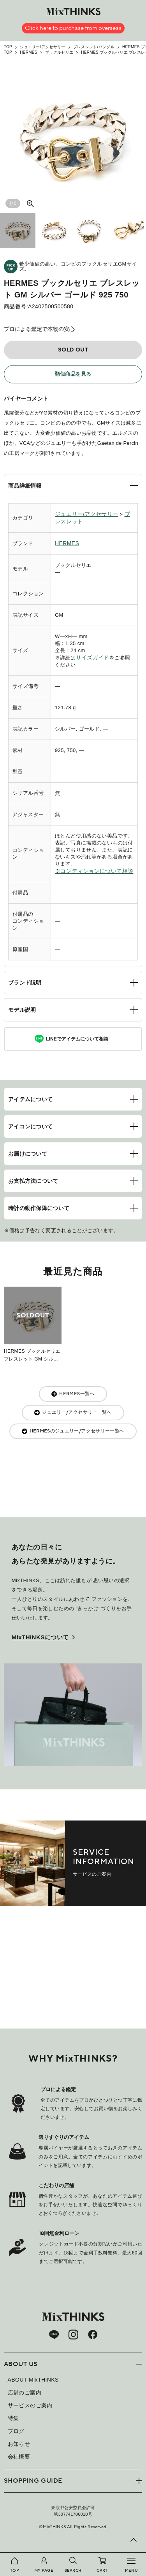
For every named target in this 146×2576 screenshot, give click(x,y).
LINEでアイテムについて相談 (77, 1039)
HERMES (28, 52)
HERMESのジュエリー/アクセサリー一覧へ (77, 1431)
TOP (8, 47)
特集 (13, 2418)
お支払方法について (33, 1181)
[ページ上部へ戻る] (133, 2540)
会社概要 (19, 2457)
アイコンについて (30, 1126)
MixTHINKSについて (40, 1637)
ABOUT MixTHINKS (33, 2380)
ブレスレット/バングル (93, 47)
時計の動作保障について (38, 1208)
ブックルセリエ (59, 52)
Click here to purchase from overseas (73, 28)
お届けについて (27, 1154)
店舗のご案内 (25, 2392)
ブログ (16, 2431)
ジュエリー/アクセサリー (42, 47)
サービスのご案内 (30, 2405)
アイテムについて (30, 1099)
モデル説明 (22, 1010)
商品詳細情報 (25, 486)
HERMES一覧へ (76, 1394)
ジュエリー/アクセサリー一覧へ (76, 1412)
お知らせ (19, 2444)
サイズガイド (92, 657)
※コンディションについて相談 (94, 871)
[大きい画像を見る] (30, 203)
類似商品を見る (73, 374)
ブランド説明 (25, 982)
